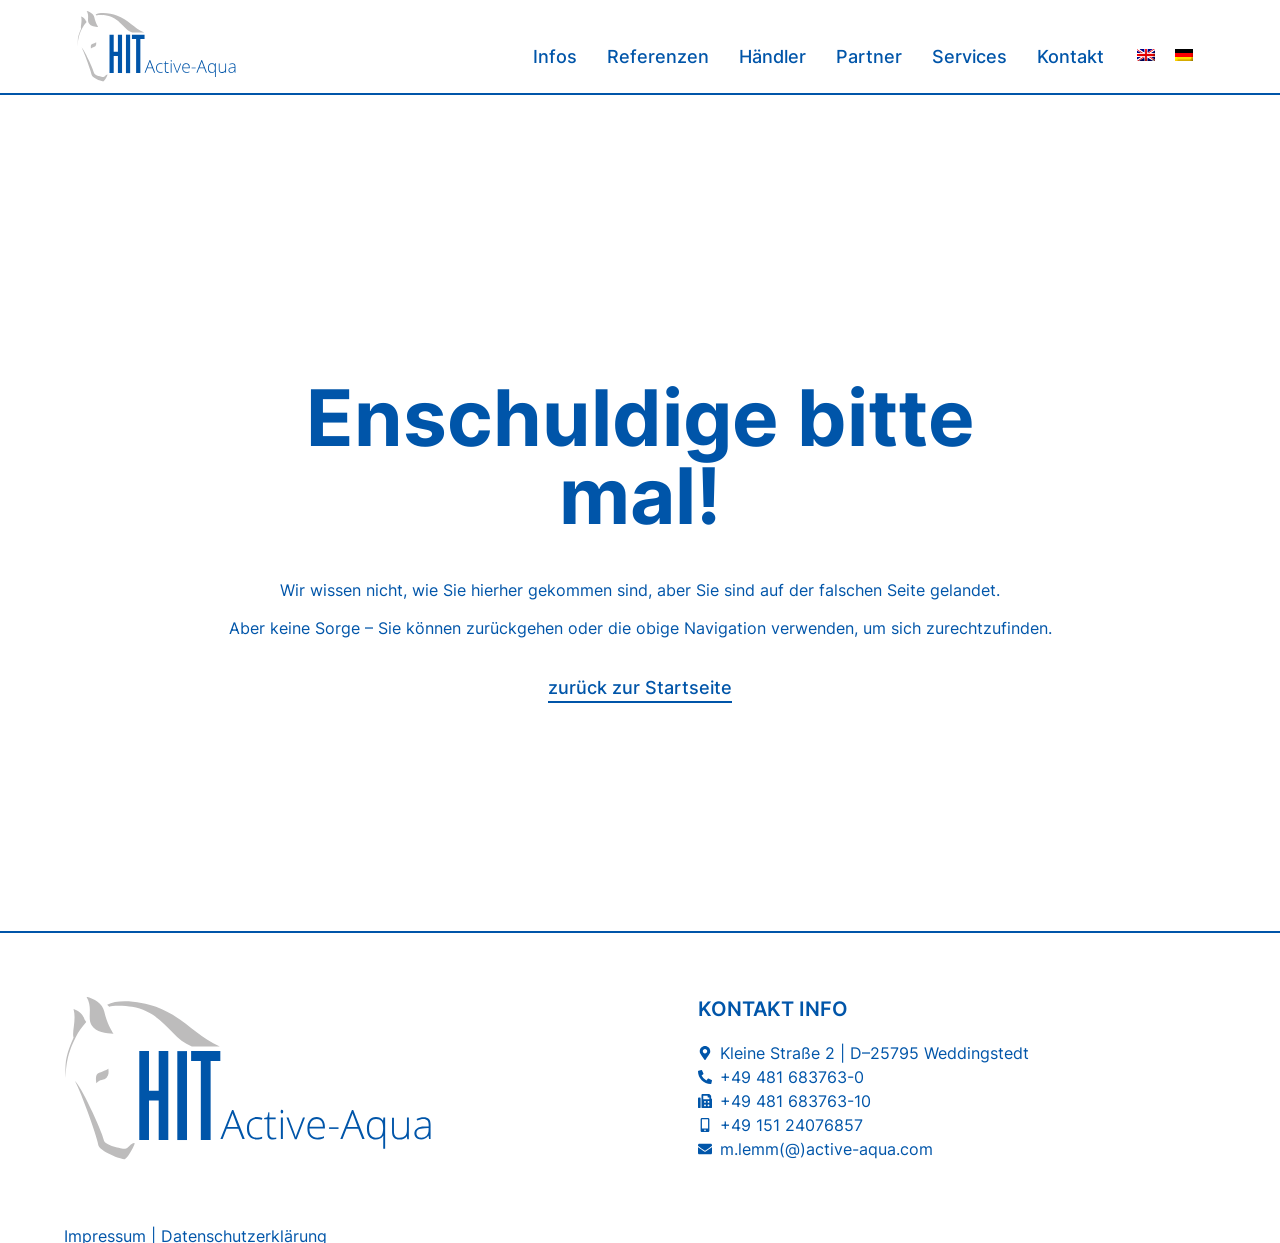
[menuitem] (1146, 54)
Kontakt (1070, 56)
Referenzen (658, 56)
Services (969, 56)
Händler (772, 56)
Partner (869, 56)
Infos (555, 56)
